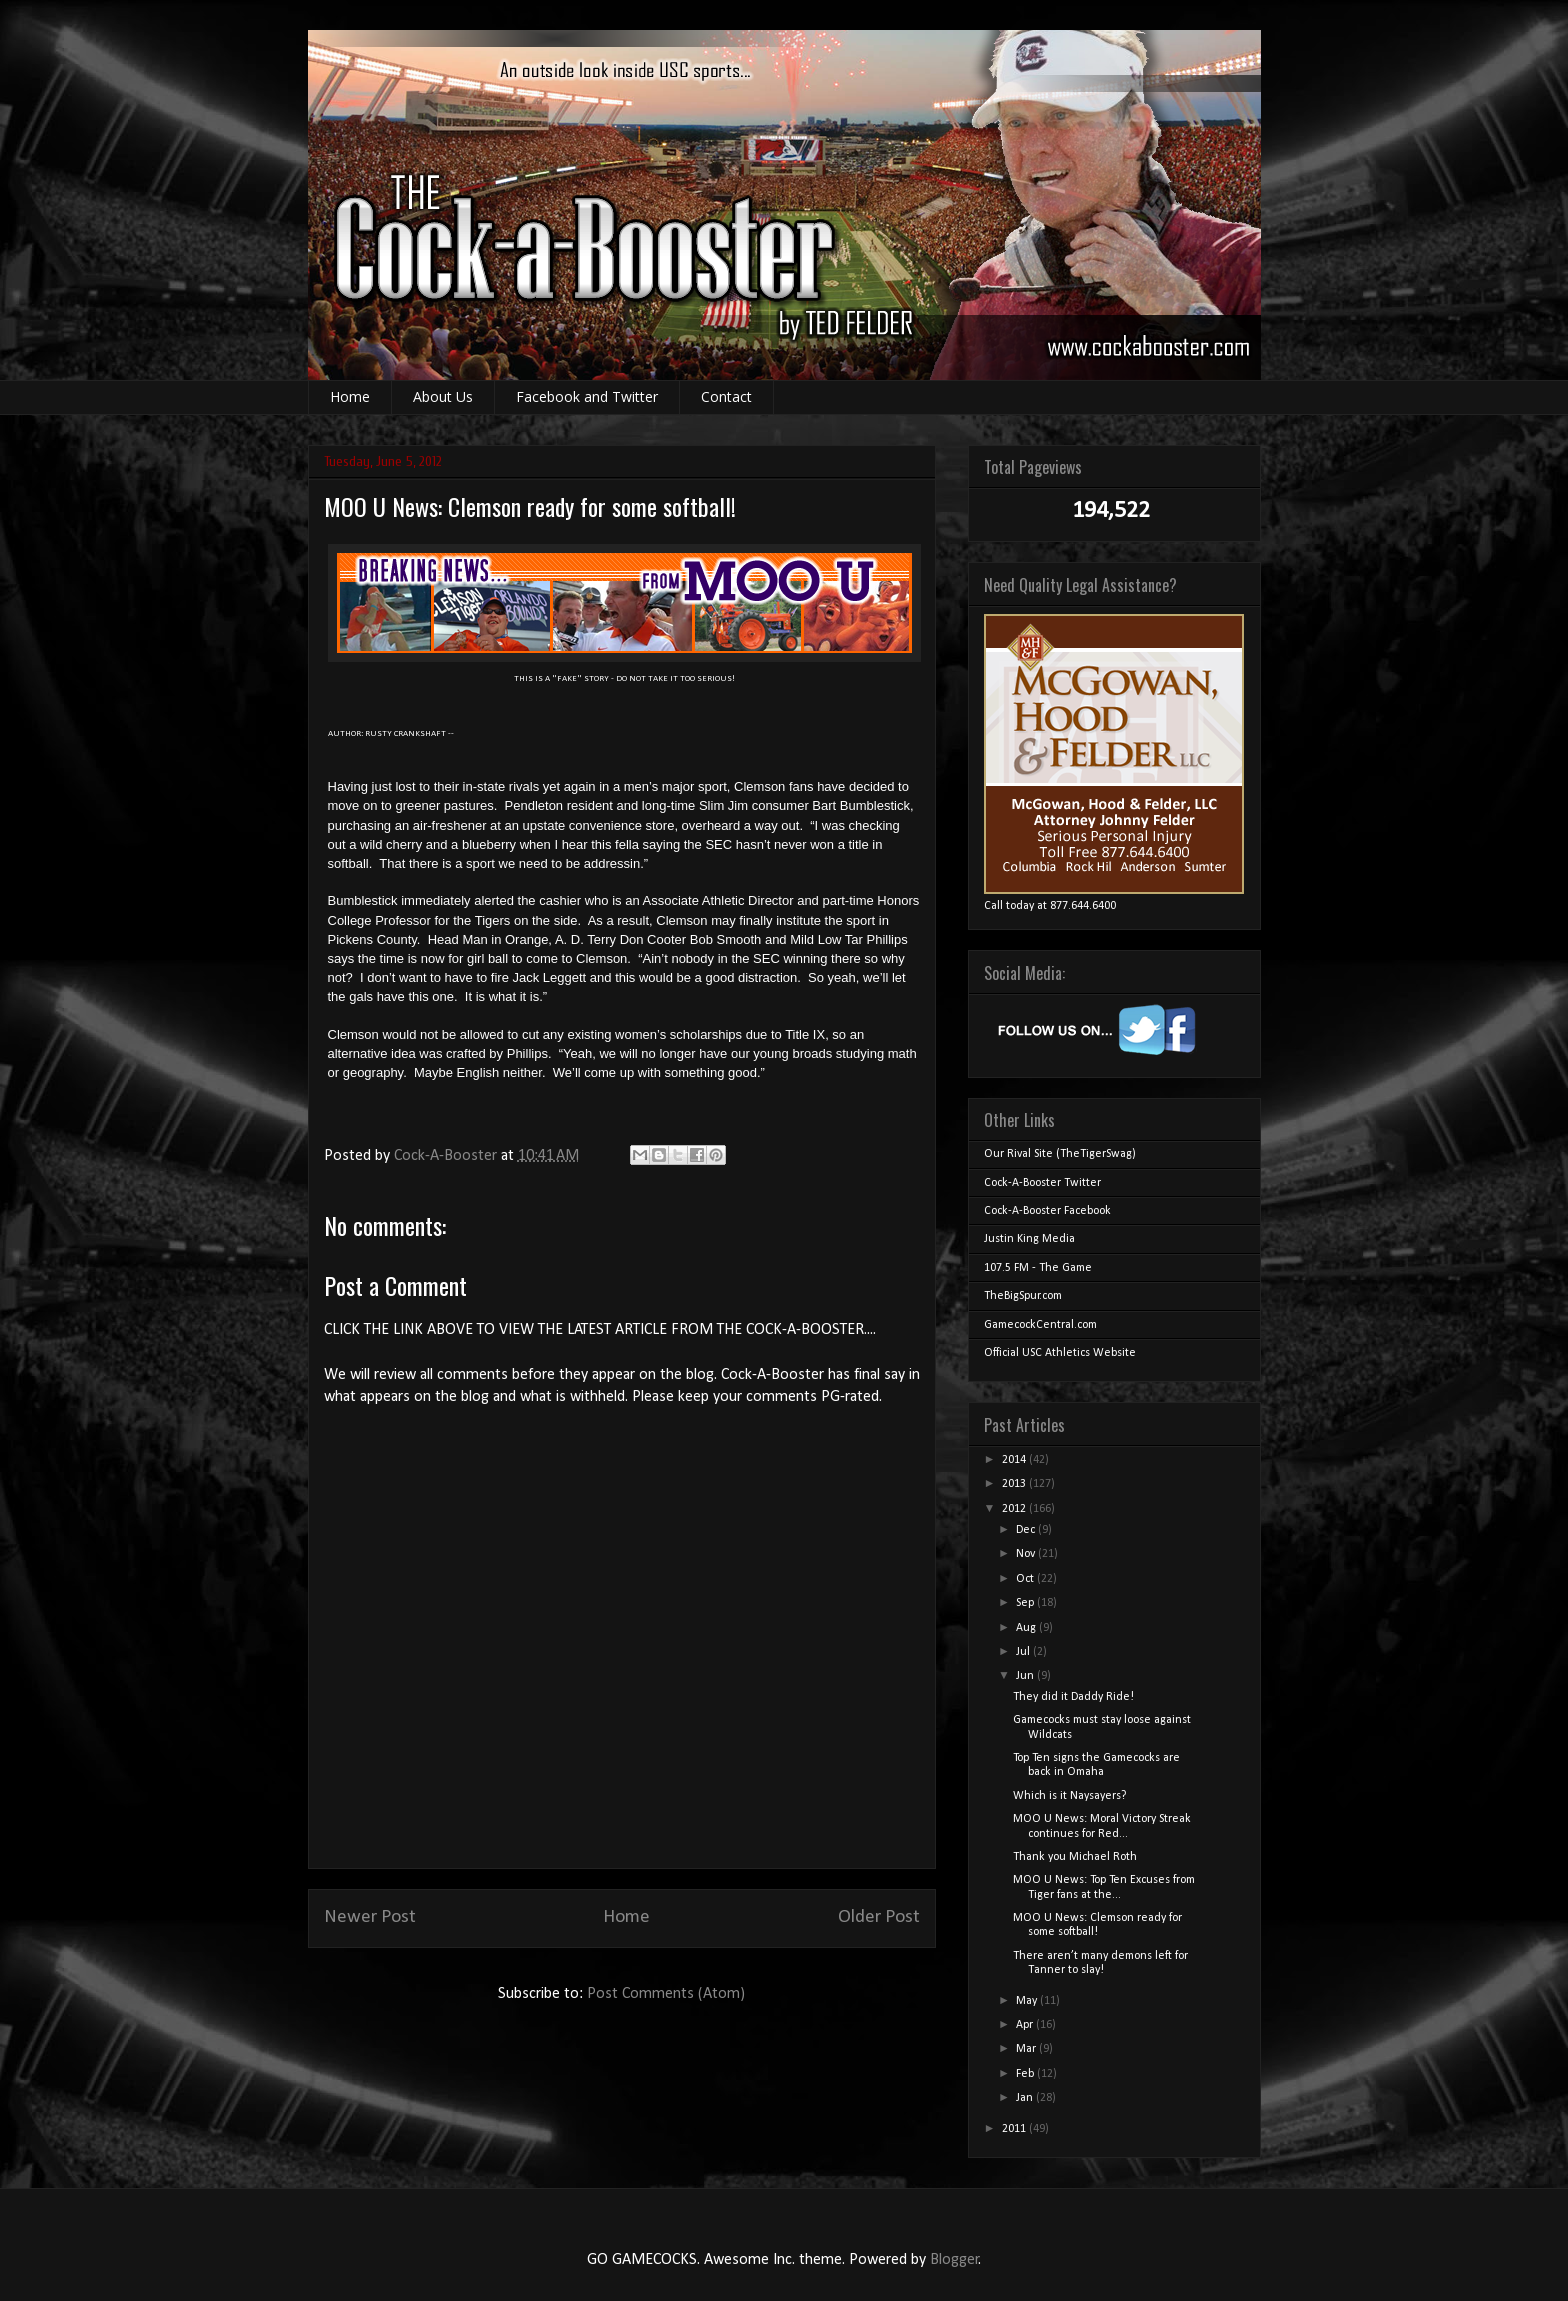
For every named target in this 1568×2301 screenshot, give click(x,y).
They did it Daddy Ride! (1073, 1697)
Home (350, 396)
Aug (1027, 1628)
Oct (1026, 1579)
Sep (1026, 1603)
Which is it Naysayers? (1069, 1796)
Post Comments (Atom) (666, 1994)
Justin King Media (1029, 1239)
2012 (1015, 1509)
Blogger (954, 2260)
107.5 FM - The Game (1038, 1268)
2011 (1015, 2129)
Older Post (879, 1917)
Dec (1027, 1530)
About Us (443, 396)
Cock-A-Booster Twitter (1042, 1183)
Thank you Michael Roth (1075, 1857)
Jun (1026, 1676)
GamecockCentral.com (1040, 1325)
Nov (1027, 1554)
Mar (1027, 2049)
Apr (1026, 2025)
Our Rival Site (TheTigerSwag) (1060, 1154)
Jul (1024, 1652)
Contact (726, 396)
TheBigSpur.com (1023, 1296)
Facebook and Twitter (587, 396)
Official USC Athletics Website (1060, 1353)
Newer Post (370, 1917)
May (1028, 2001)
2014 (1015, 1460)
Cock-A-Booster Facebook (1047, 1211)
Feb (1026, 2074)
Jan (1026, 2098)
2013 (1015, 1484)
